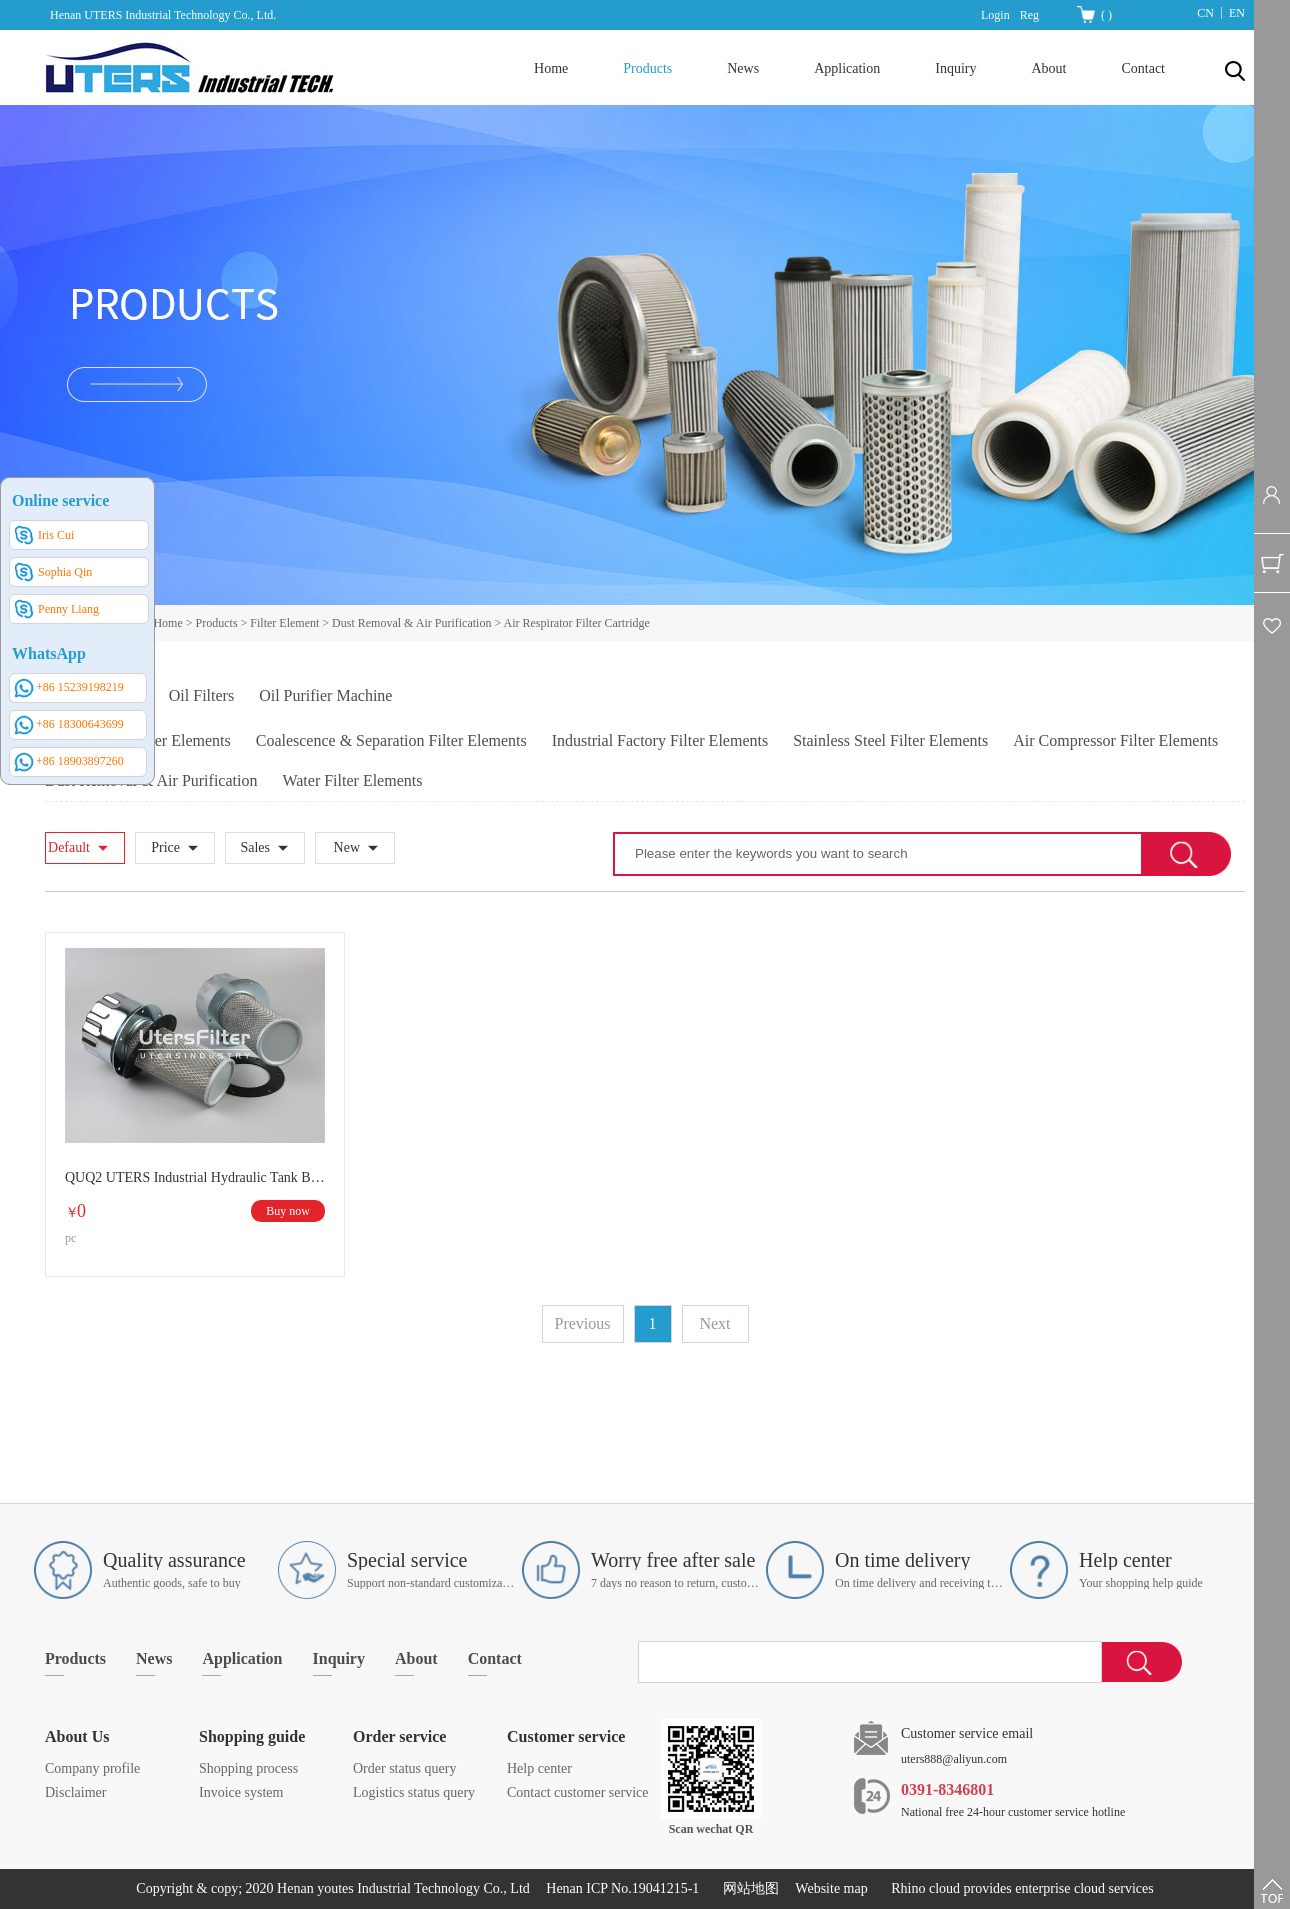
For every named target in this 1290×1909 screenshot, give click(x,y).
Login (995, 15)
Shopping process (248, 1768)
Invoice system (241, 1792)
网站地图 (747, 1888)
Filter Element (284, 623)
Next (714, 1323)
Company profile (92, 1768)
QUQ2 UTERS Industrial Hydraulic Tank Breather (195, 1177)
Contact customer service (578, 1792)
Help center (539, 1768)
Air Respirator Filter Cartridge (577, 623)
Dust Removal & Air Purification (411, 623)
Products (217, 623)
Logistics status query (414, 1792)
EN (1237, 13)
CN (1205, 13)
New (347, 847)
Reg (1029, 15)
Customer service (566, 1736)
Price (165, 847)
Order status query (404, 1768)
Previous (583, 1323)
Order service (399, 1736)
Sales (255, 847)
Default (69, 847)
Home (551, 68)
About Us (77, 1736)
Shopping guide (252, 1736)
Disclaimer (75, 1792)
